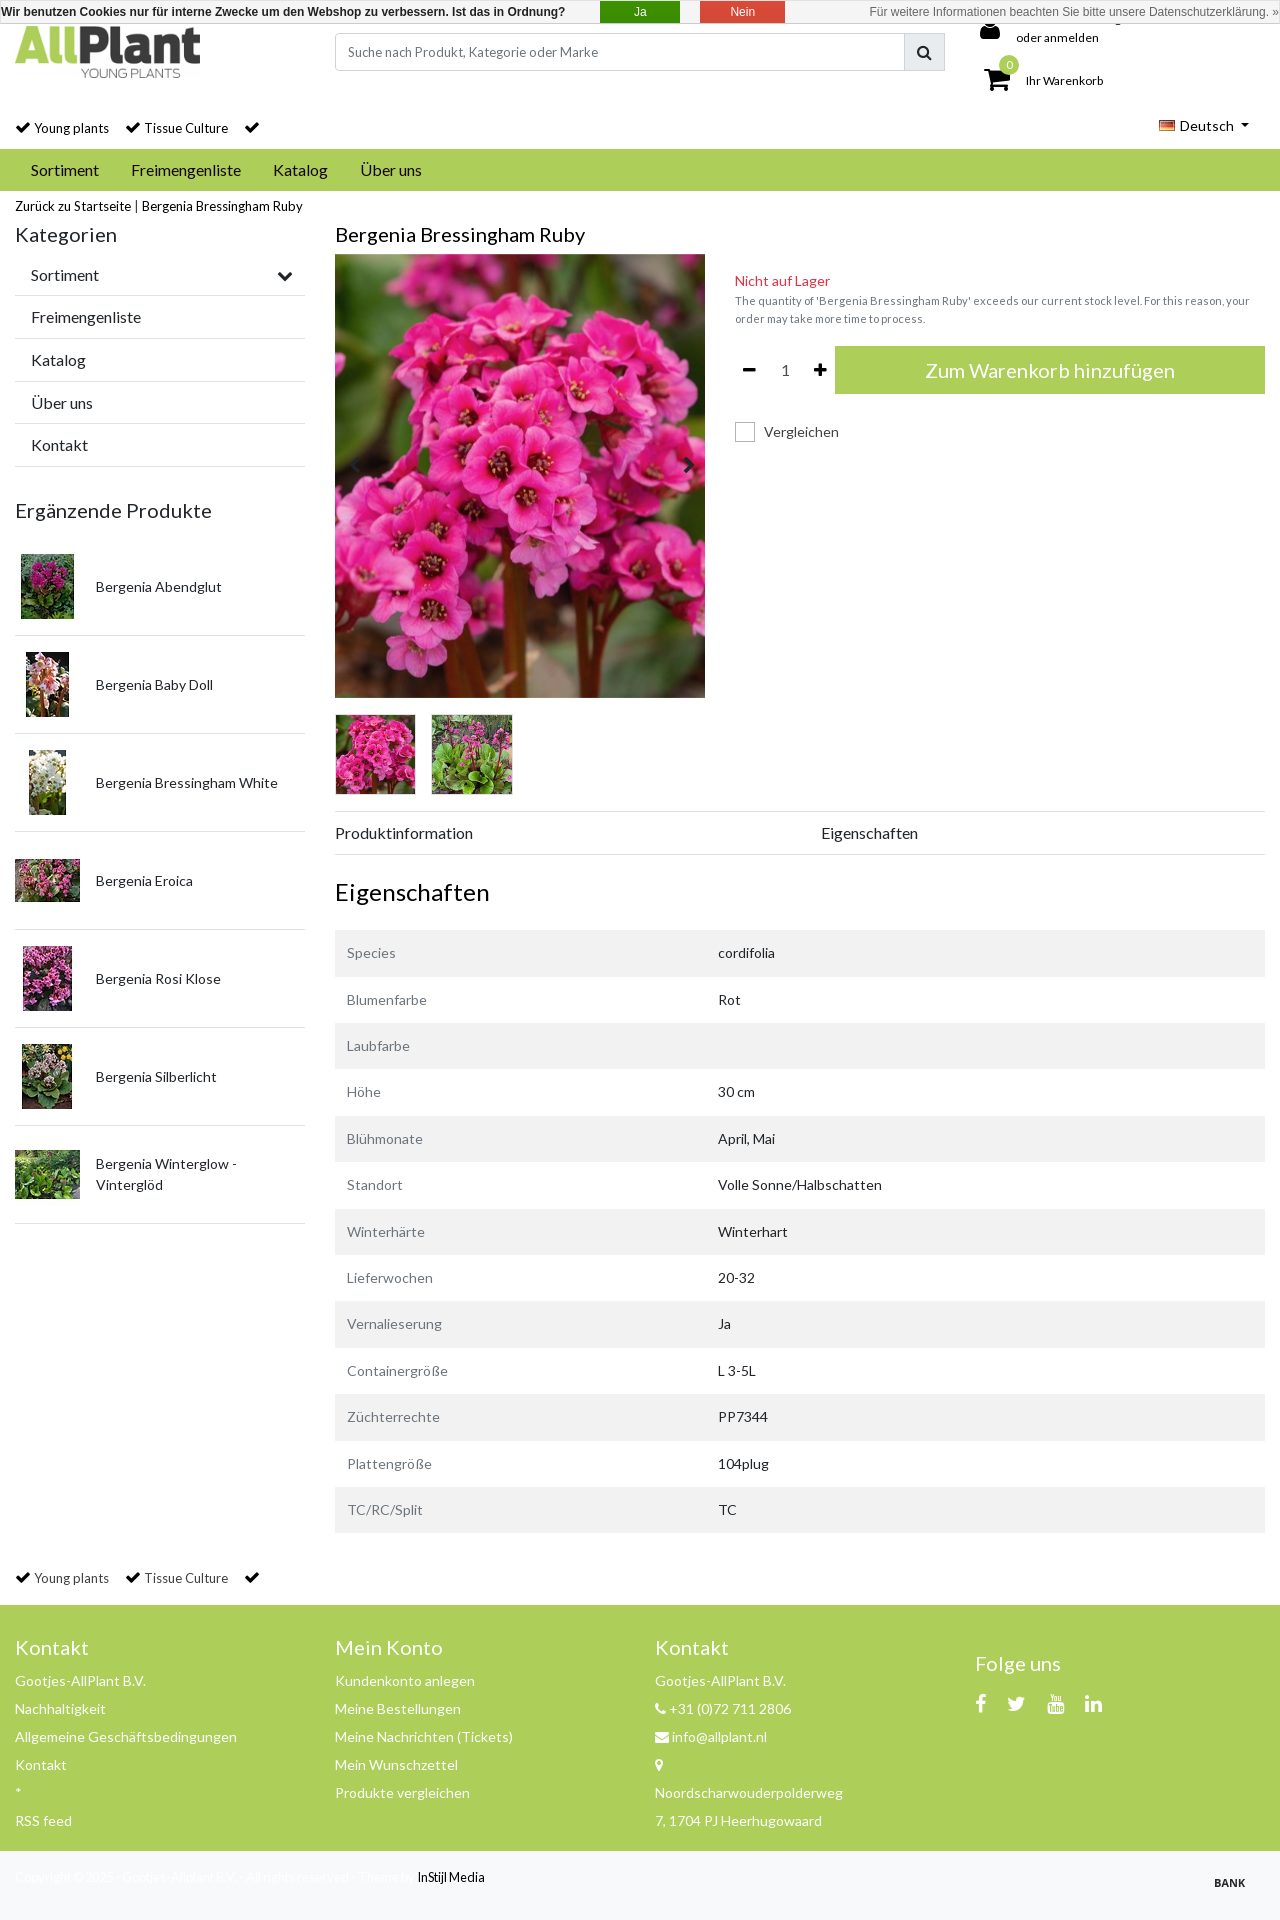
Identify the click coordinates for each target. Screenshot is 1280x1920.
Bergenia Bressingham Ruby (222, 206)
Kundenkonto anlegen (405, 1680)
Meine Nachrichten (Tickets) (424, 1736)
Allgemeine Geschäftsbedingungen (126, 1736)
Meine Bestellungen (398, 1708)
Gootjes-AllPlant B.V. (80, 1680)
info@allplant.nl (711, 1736)
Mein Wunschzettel (396, 1764)
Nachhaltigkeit (60, 1708)
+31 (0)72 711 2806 (723, 1708)
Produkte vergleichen (402, 1792)
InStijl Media (451, 1877)
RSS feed (43, 1820)
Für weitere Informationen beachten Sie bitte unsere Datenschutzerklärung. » (1074, 12)
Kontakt (41, 1764)
